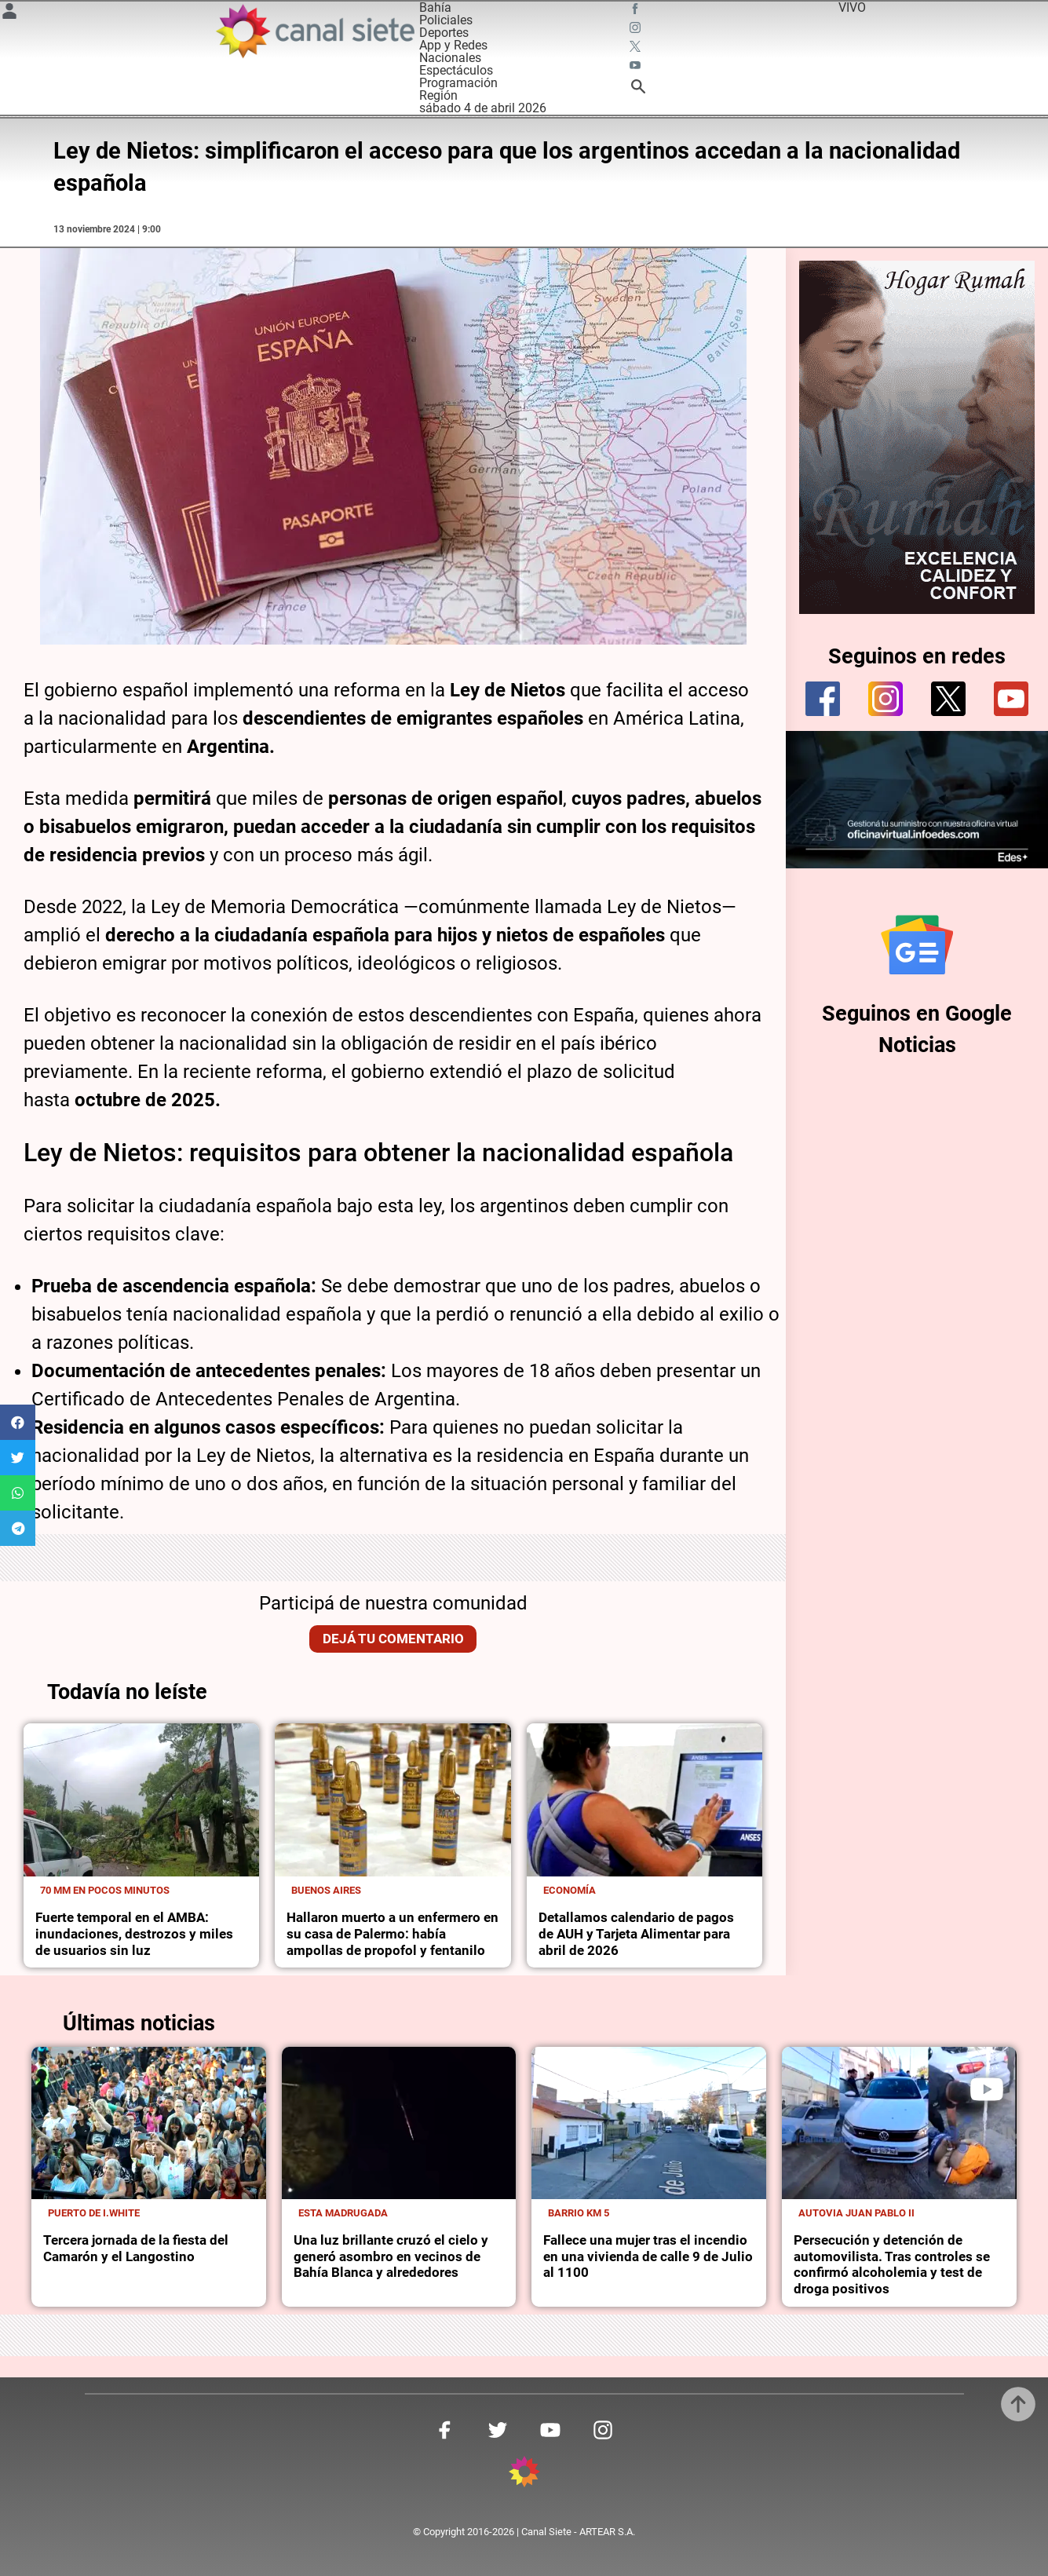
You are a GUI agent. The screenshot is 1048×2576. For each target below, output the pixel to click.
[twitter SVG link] (637, 48)
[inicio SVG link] (524, 2474)
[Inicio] (314, 31)
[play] (986, 2089)
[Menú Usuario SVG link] (9, 14)
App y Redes (453, 45)
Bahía (435, 7)
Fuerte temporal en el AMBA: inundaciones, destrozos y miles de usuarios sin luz (134, 1933)
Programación (458, 82)
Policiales (446, 20)
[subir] (1018, 2404)
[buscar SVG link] (638, 89)
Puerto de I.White (94, 2213)
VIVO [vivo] (852, 7)
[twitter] (948, 699)
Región (438, 95)
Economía (569, 1890)
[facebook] (823, 699)
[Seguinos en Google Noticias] (916, 944)
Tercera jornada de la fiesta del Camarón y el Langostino (135, 2248)
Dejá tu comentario (393, 1638)
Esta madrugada (343, 2213)
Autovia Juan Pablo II (856, 2213)
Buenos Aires (326, 1890)
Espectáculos (456, 70)
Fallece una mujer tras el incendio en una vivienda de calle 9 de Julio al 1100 (648, 2256)
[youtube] (1011, 699)
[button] (17, 1422)
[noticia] (141, 1799)
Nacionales (450, 57)
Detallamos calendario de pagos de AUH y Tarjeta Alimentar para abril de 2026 (636, 1933)
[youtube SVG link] (637, 67)
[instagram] (885, 699)
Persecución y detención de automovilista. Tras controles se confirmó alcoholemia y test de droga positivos (892, 2264)
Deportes (444, 32)
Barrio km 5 (578, 2213)
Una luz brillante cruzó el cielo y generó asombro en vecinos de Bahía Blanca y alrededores (391, 2256)
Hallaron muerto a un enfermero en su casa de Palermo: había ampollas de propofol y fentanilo (392, 1933)
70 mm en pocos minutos (105, 1890)
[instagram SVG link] (637, 29)
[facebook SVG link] (637, 11)
